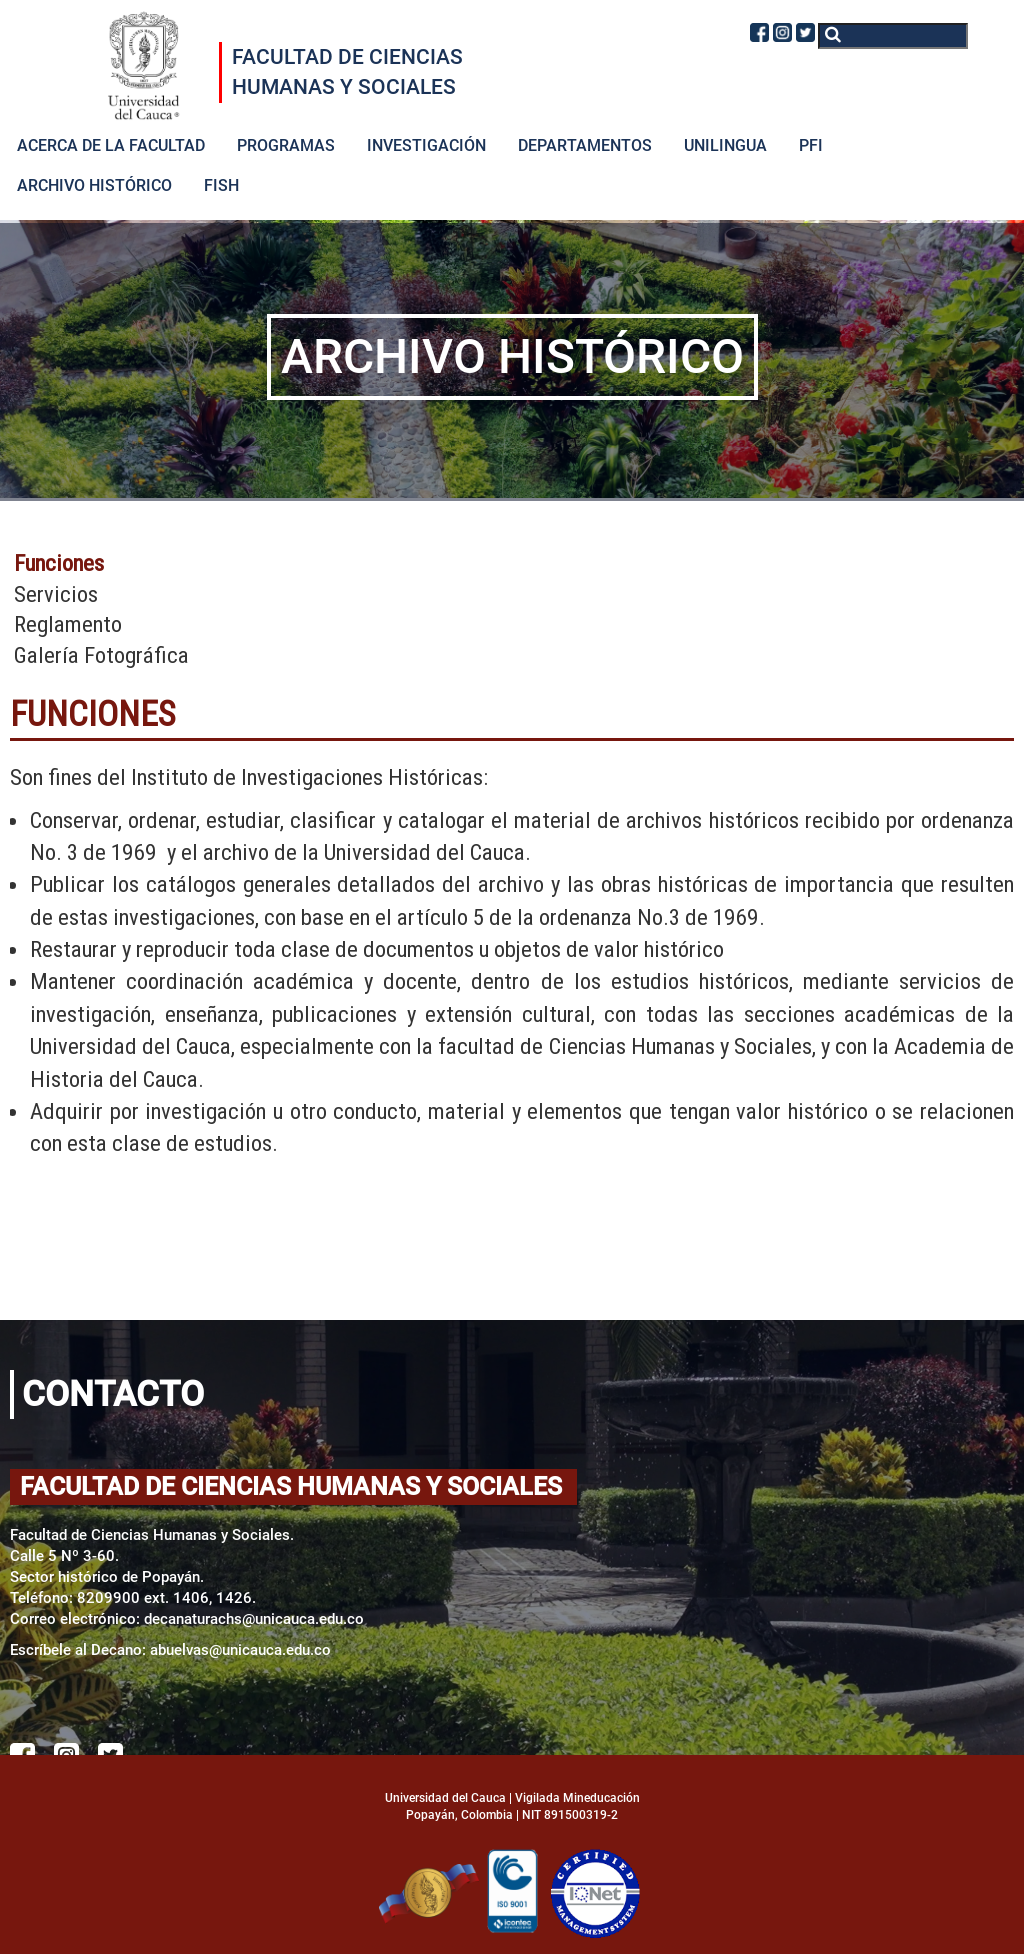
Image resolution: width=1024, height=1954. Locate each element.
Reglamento (68, 624)
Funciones (59, 563)
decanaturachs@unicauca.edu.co (254, 1619)
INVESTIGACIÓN (426, 145)
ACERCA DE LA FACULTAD (111, 145)
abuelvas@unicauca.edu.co (240, 1650)
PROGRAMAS (286, 145)
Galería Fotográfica (101, 655)
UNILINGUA (725, 145)
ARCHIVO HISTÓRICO (94, 185)
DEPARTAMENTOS (585, 145)
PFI (811, 145)
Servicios (56, 594)
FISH (221, 185)
